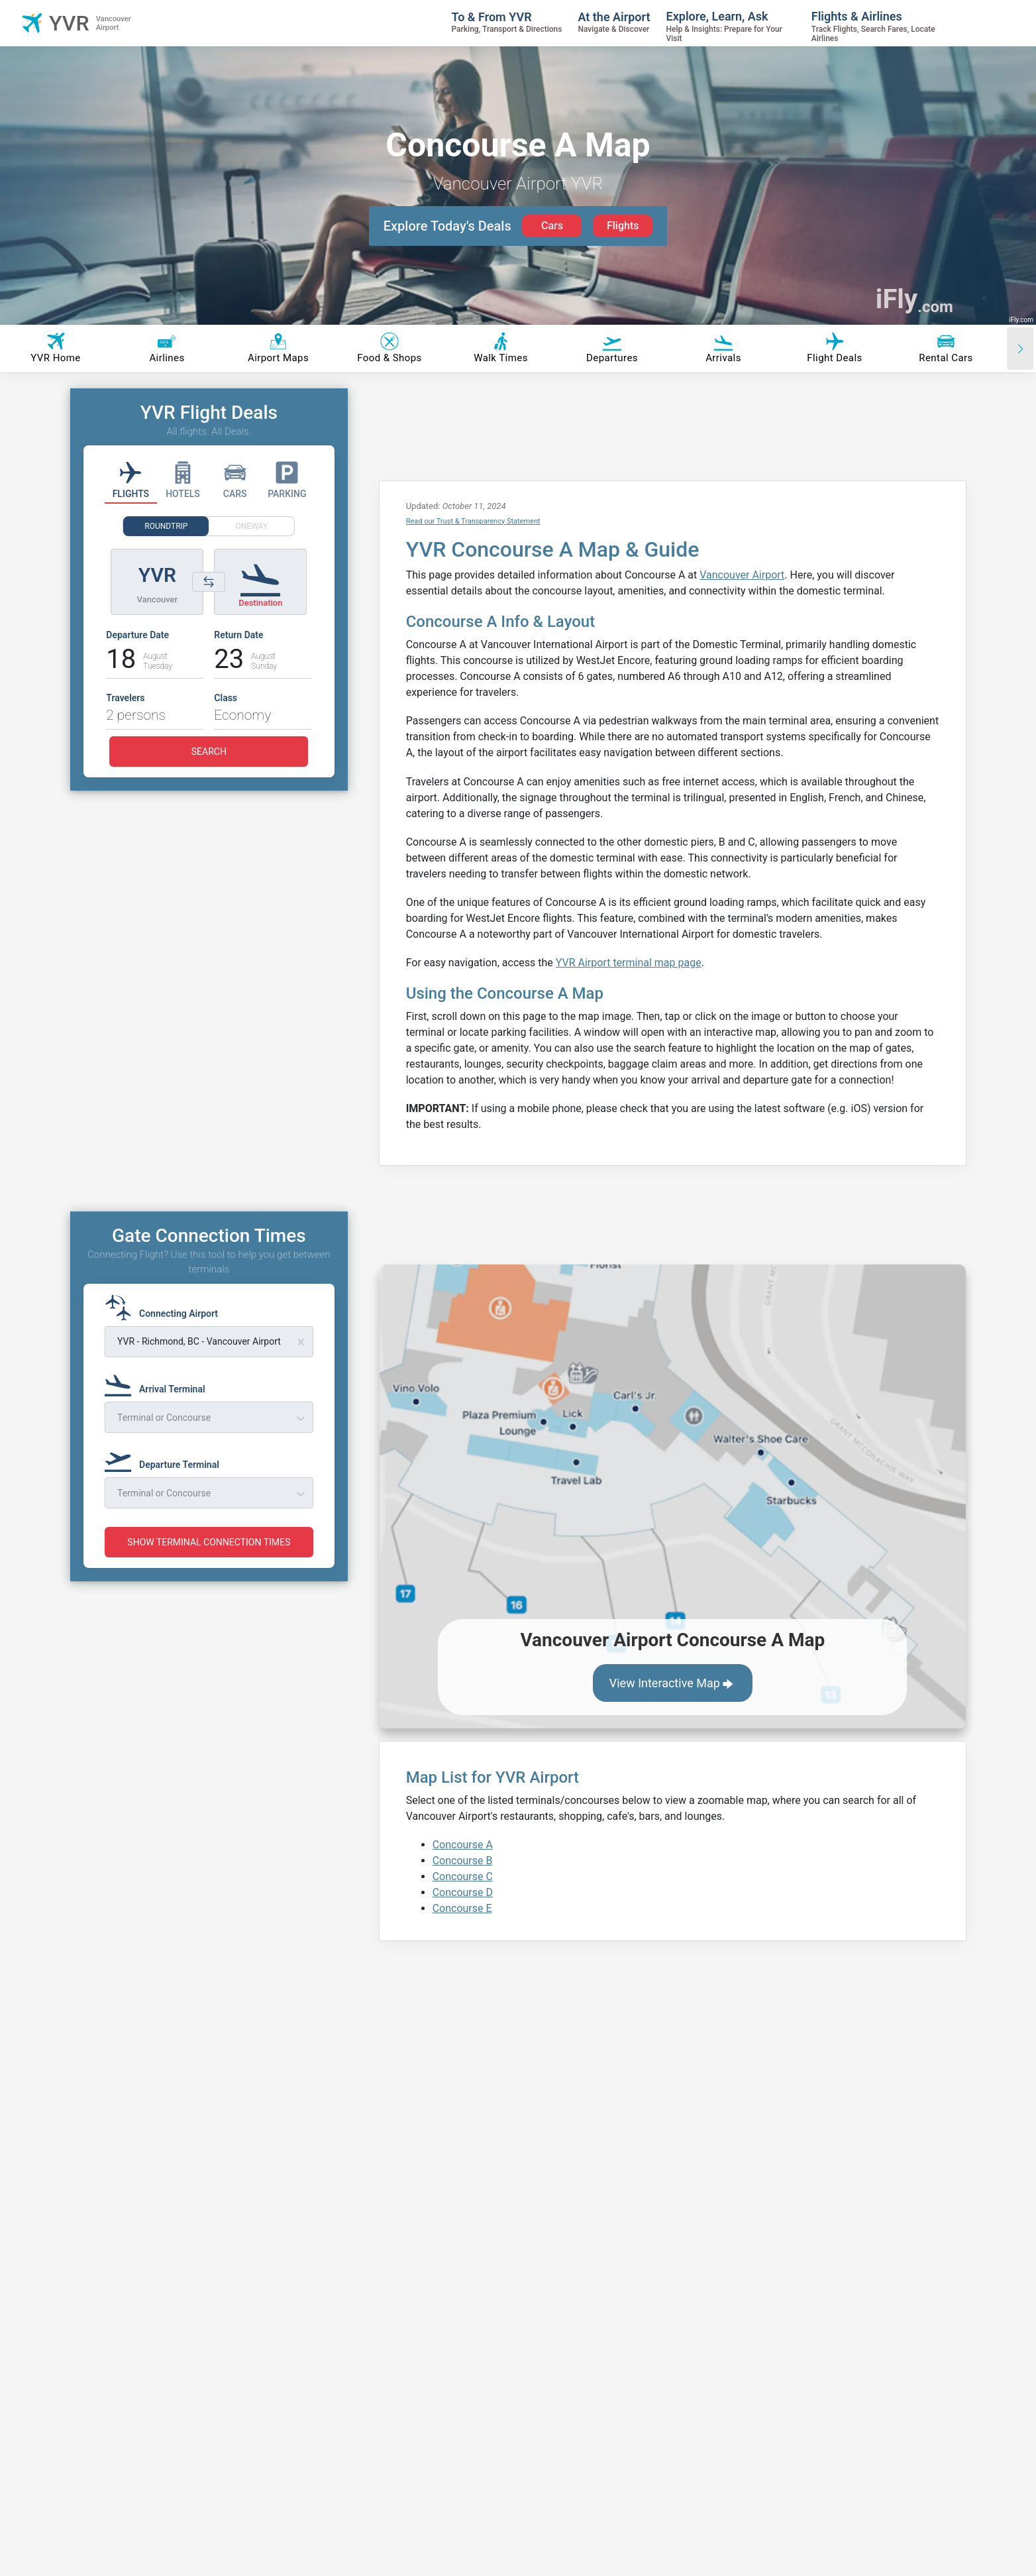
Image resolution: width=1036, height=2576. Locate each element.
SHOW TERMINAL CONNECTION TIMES (208, 1542)
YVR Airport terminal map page (628, 962)
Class (225, 698)
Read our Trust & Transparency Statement (473, 521)
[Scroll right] (1020, 348)
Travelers (125, 698)
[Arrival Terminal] (159, 1383)
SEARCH (209, 751)
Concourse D (463, 1892)
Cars (552, 225)
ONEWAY (252, 526)
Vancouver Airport (741, 575)
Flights (623, 225)
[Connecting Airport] (165, 1307)
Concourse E (462, 1908)
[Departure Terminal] (166, 1458)
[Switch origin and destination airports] (208, 582)
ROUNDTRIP (165, 526)
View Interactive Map (672, 1684)
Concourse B (463, 1860)
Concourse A (463, 1844)
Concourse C (463, 1876)
